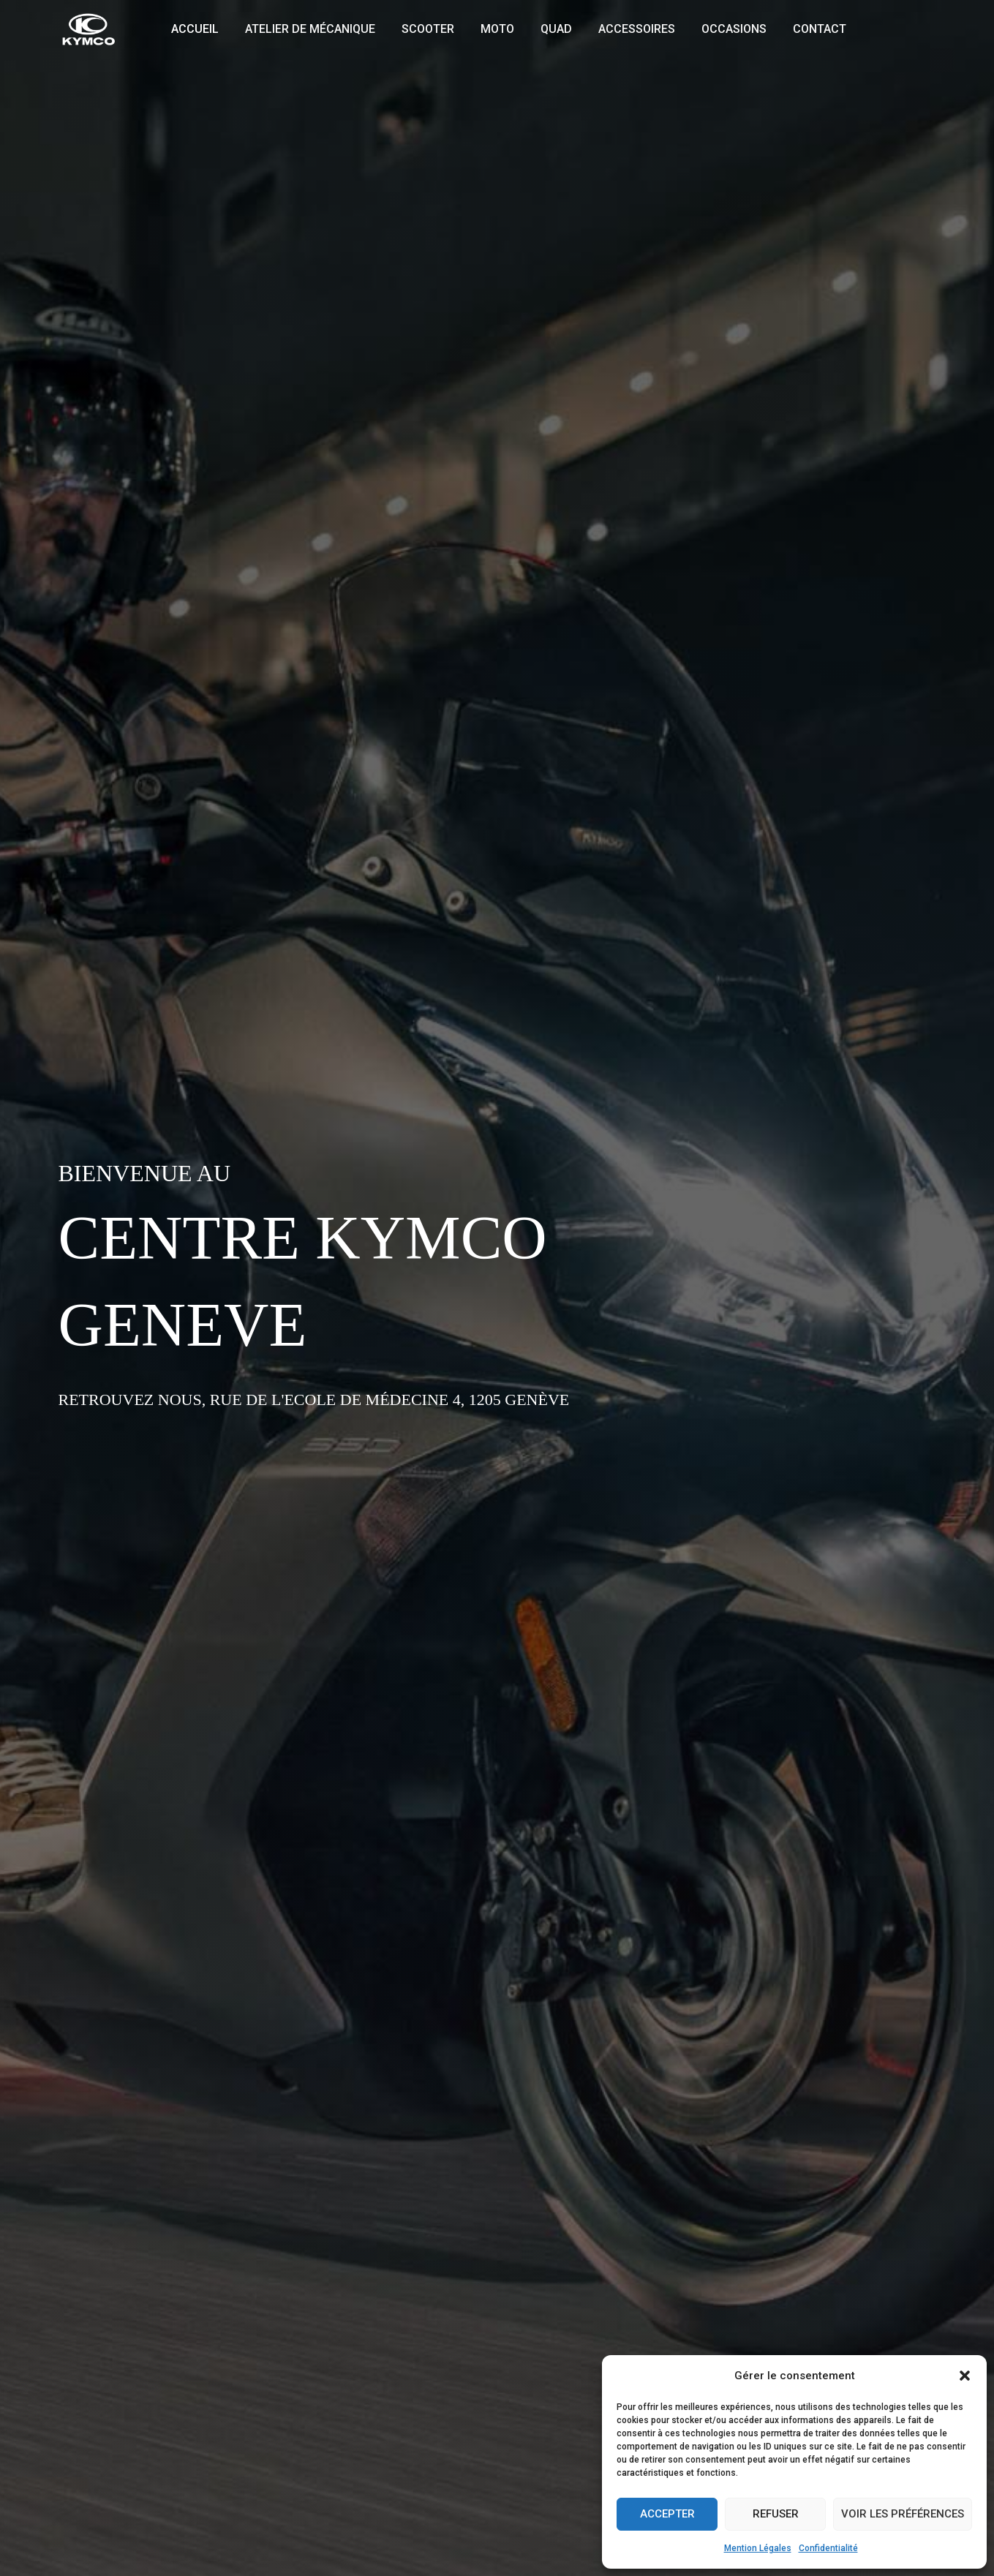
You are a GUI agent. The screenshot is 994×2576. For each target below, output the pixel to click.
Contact (797, 29)
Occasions (715, 29)
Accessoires (620, 29)
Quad (543, 29)
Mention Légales (757, 2548)
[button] (964, 2375)
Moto (487, 29)
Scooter (420, 29)
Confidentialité (828, 2548)
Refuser (776, 2513)
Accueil (193, 29)
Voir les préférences (902, 2513)
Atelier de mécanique (306, 29)
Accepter (667, 2513)
